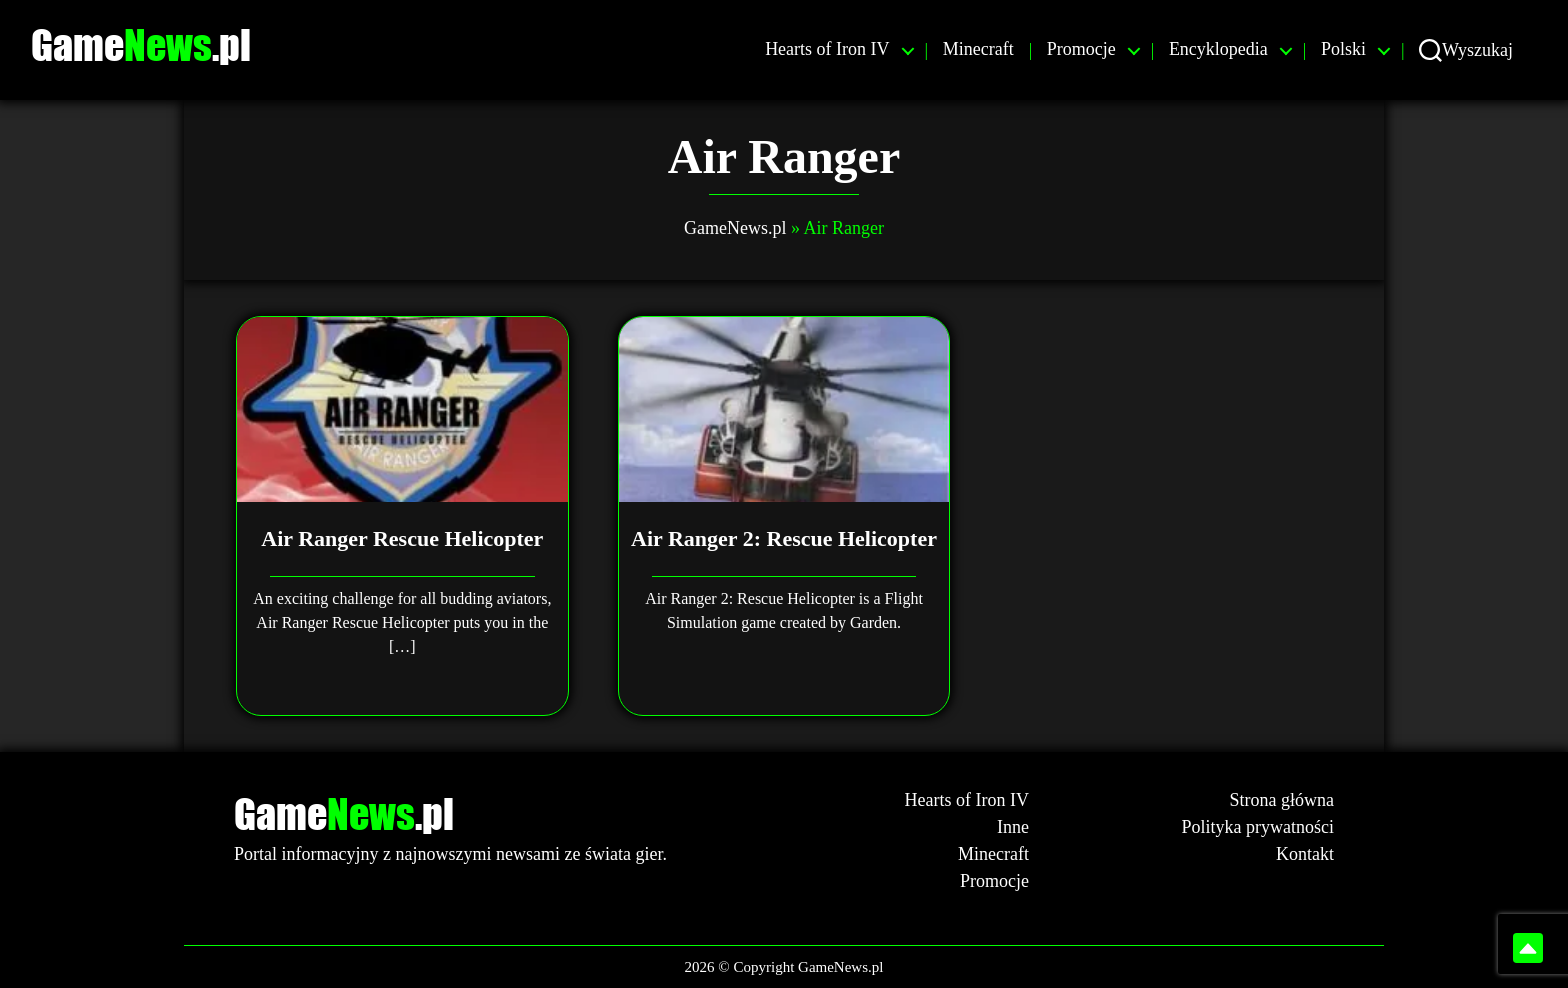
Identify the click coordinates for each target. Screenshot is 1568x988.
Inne (1013, 827)
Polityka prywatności (1258, 827)
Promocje (1081, 49)
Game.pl (154, 45)
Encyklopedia (1218, 49)
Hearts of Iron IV (827, 49)
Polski (1343, 49)
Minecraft (978, 49)
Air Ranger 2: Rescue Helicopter (784, 538)
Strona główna (1282, 800)
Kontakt (1305, 854)
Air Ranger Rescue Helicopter (402, 538)
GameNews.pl (735, 228)
